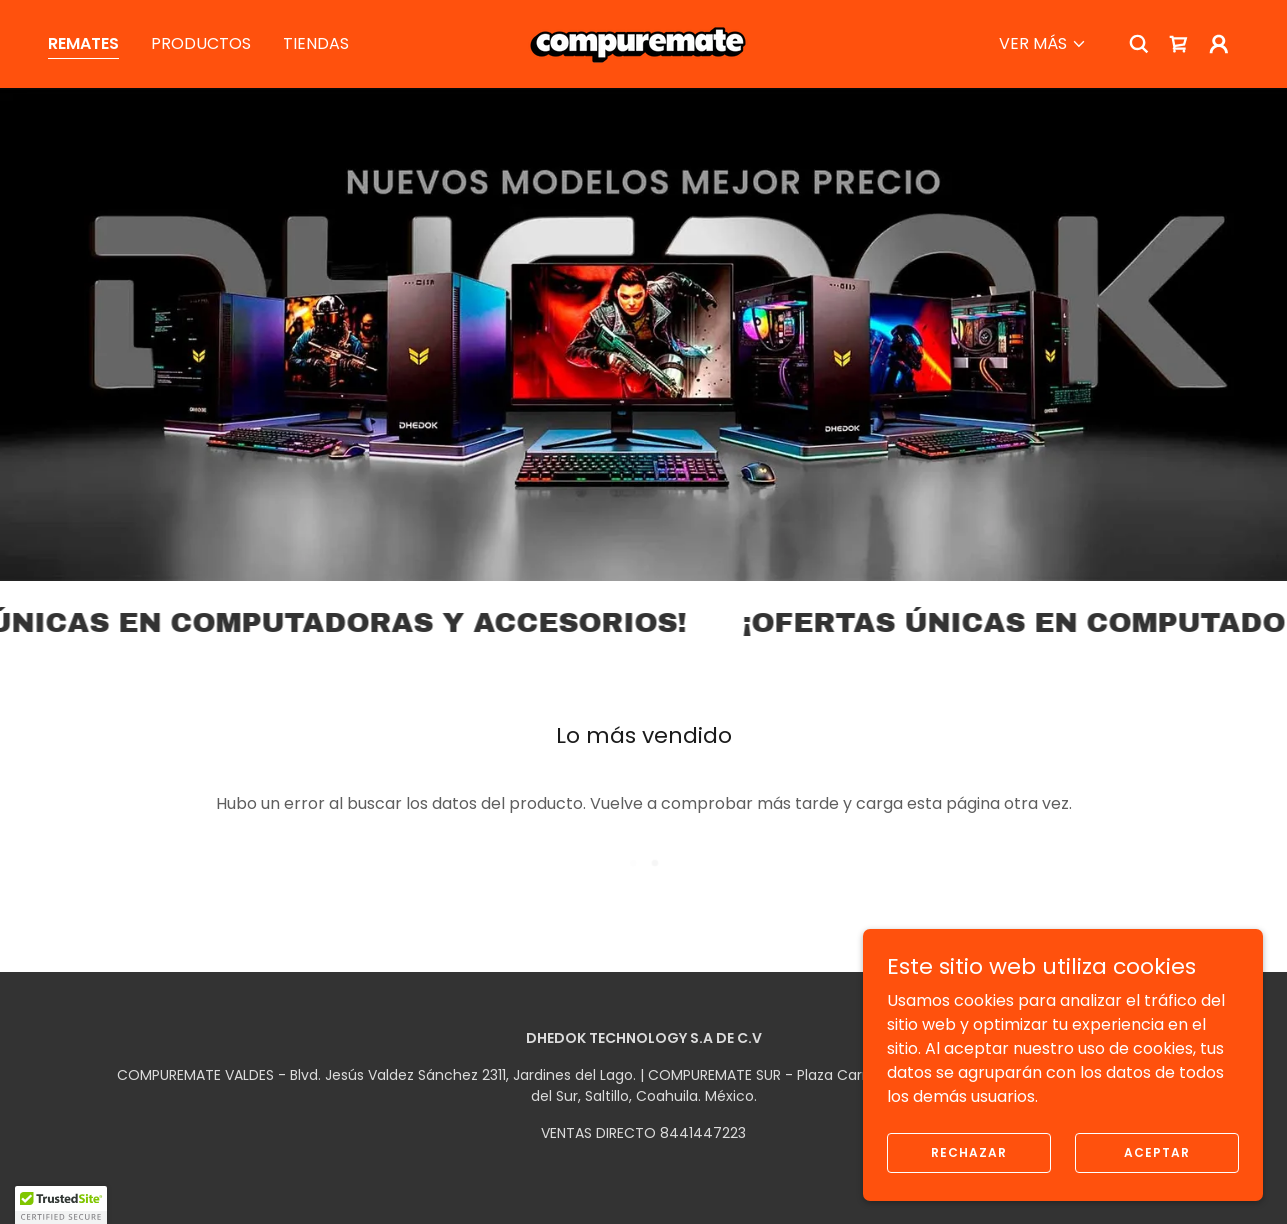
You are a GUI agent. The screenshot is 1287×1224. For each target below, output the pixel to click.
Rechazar (969, 1151)
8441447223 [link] (703, 1133)
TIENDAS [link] (316, 43)
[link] (643, 42)
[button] (1043, 44)
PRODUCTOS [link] (201, 43)
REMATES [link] (83, 43)
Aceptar (1157, 1151)
